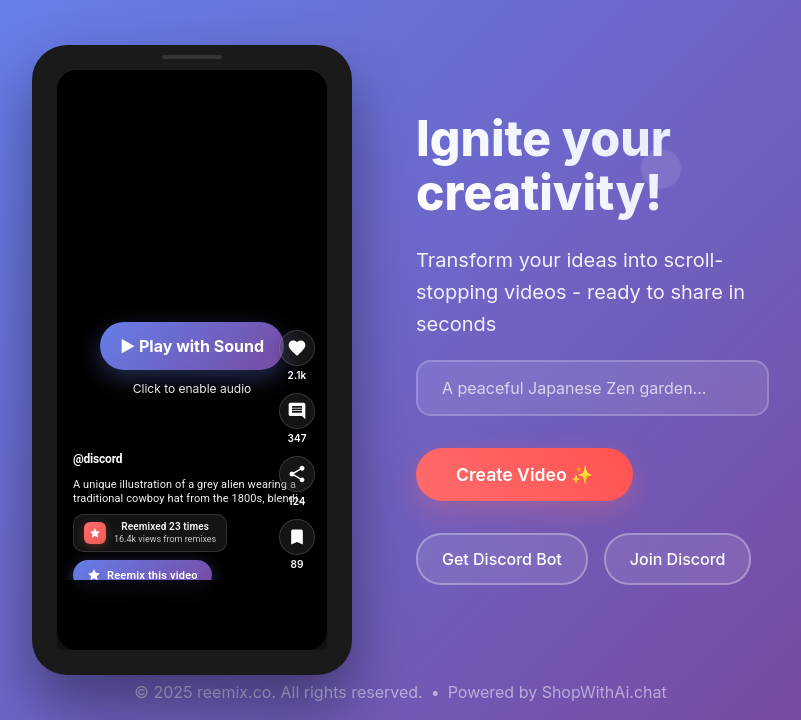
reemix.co (234, 692)
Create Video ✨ (524, 474)
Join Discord (678, 559)
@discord (97, 459)
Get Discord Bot (502, 559)
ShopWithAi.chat (604, 692)
